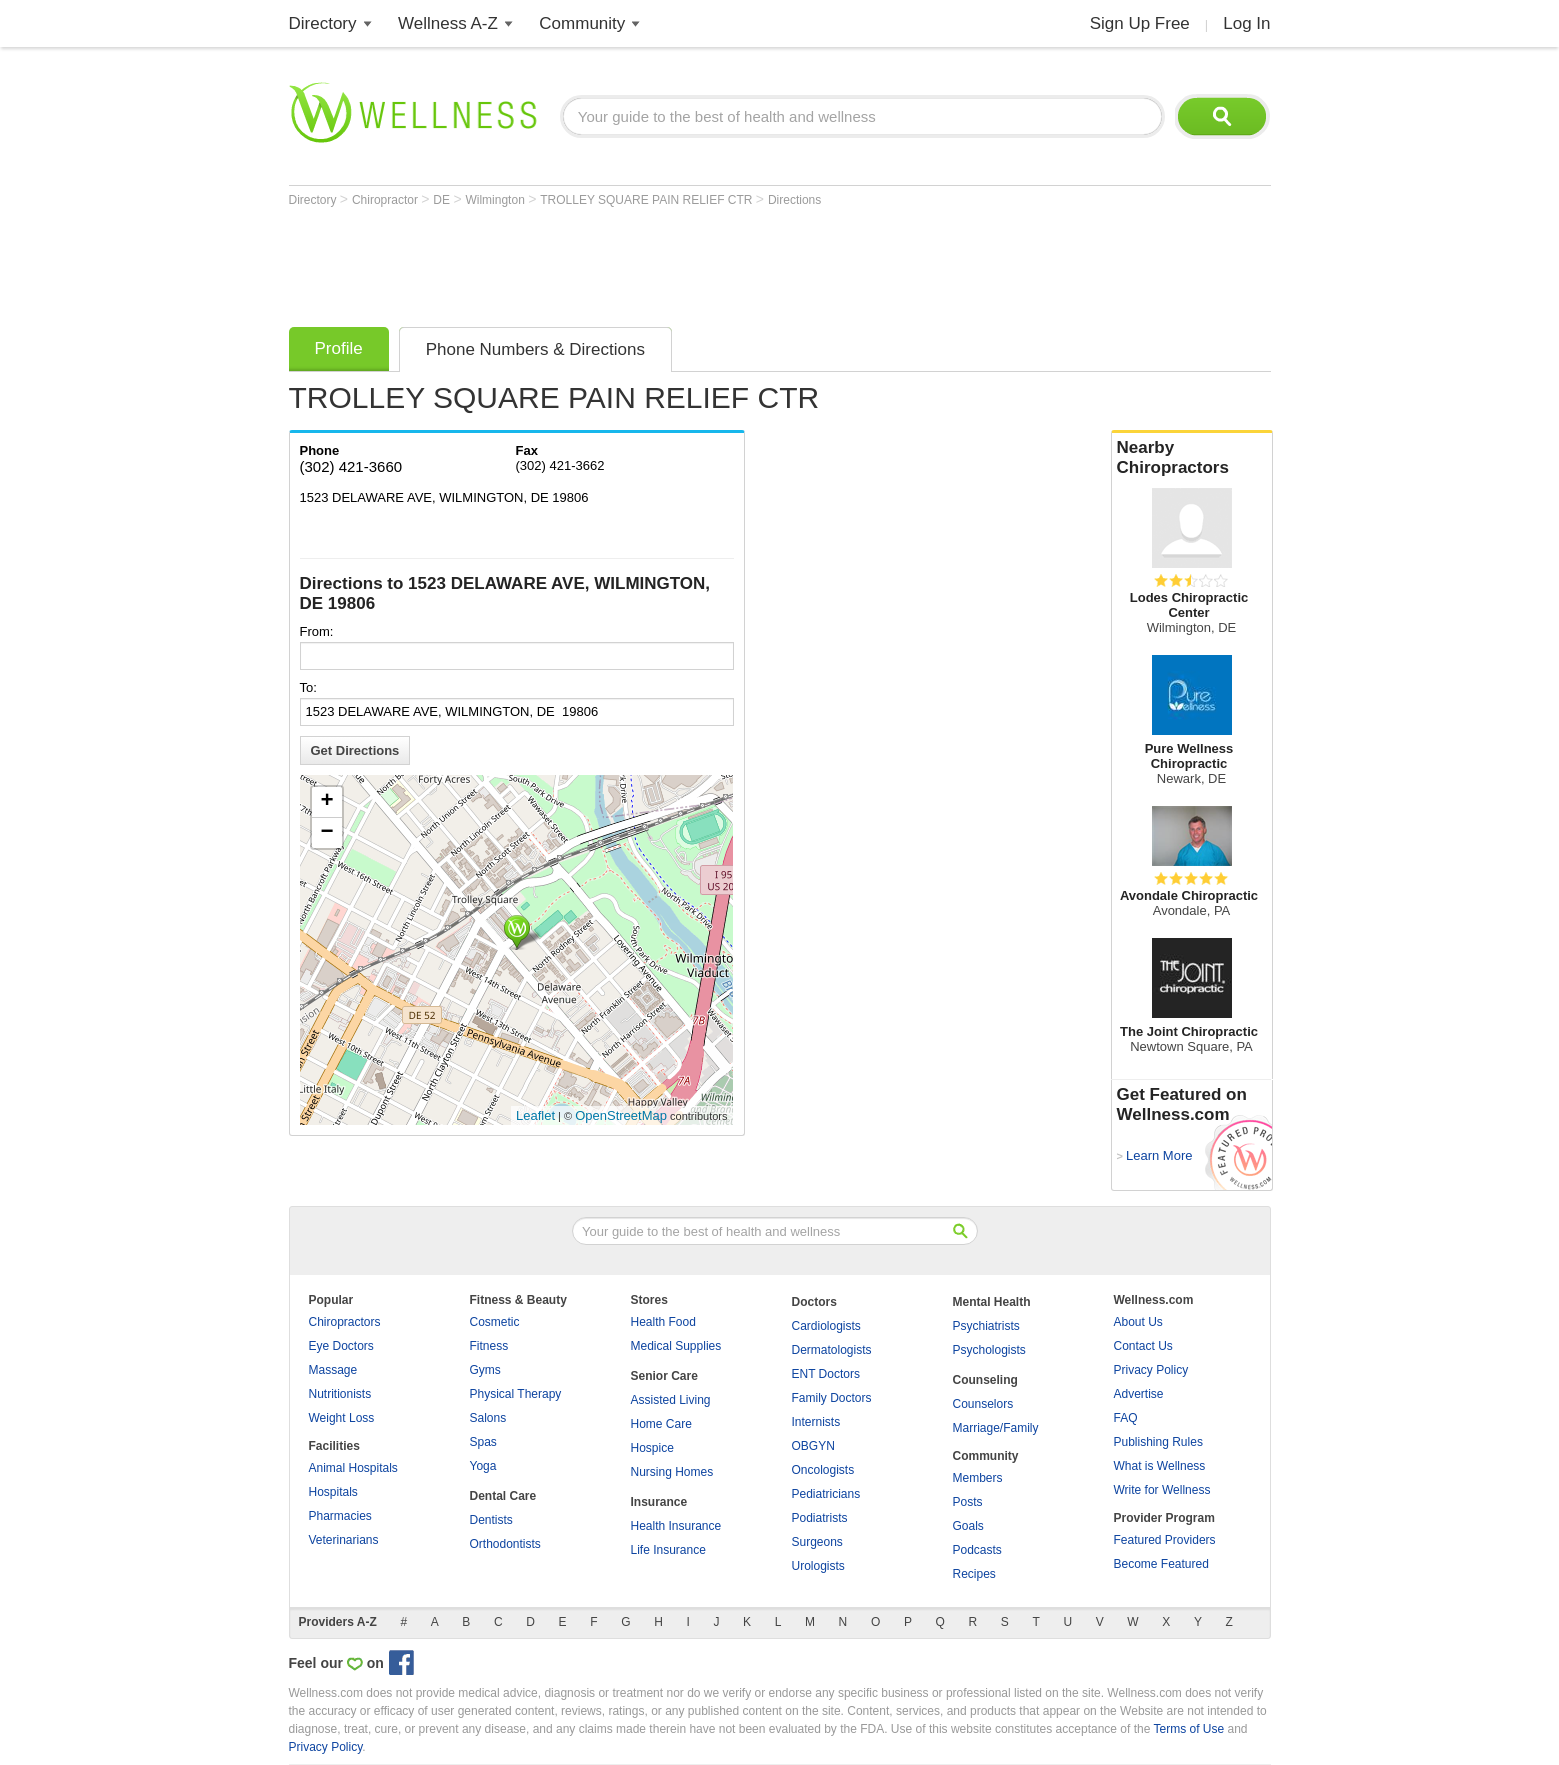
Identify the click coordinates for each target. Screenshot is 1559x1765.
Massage (333, 1370)
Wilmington (496, 200)
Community (582, 23)
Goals (968, 1526)
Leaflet (535, 1115)
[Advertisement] (653, 262)
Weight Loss (342, 1418)
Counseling (985, 1380)
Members (978, 1478)
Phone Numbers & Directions (535, 349)
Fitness (489, 1346)
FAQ (1126, 1418)
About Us (1138, 1322)
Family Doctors (832, 1398)
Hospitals (333, 1492)
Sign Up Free (1140, 23)
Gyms (485, 1370)
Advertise (1139, 1394)
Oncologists (823, 1470)
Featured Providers (1165, 1540)
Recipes (974, 1574)
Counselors (983, 1404)
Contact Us (1143, 1346)
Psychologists (989, 1350)
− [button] (326, 833)
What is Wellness (1160, 1466)
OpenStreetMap (621, 1115)
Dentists (491, 1520)
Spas (483, 1442)
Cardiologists (826, 1326)
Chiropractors (345, 1322)
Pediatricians (826, 1494)
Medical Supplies (676, 1346)
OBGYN (813, 1446)
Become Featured (1161, 1564)
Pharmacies (340, 1516)
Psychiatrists (986, 1326)
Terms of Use (1188, 1729)
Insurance (659, 1502)
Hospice (652, 1448)
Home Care (661, 1424)
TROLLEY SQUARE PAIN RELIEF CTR (648, 200)
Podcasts (977, 1550)
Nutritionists (340, 1394)
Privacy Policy (1151, 1370)
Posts (968, 1502)
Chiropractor (386, 200)
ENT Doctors (826, 1374)
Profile (339, 348)
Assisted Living (671, 1400)
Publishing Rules (1158, 1442)
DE (443, 200)
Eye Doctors (341, 1346)
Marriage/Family (996, 1428)
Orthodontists (505, 1544)
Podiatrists (820, 1518)
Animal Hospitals (353, 1468)
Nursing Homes (672, 1472)
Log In (1246, 23)
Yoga (483, 1466)
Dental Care (503, 1496)
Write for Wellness (1162, 1490)
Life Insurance (668, 1550)
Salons (488, 1418)
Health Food (663, 1322)
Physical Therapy (516, 1394)
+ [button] (326, 802)
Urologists (818, 1566)
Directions (794, 200)
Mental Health (992, 1302)
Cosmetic (495, 1322)
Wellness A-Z (448, 23)
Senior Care (664, 1376)
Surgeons (817, 1542)
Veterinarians (344, 1540)
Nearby (1192, 458)
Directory (323, 23)
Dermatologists (832, 1350)
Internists (816, 1422)
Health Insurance (676, 1526)
